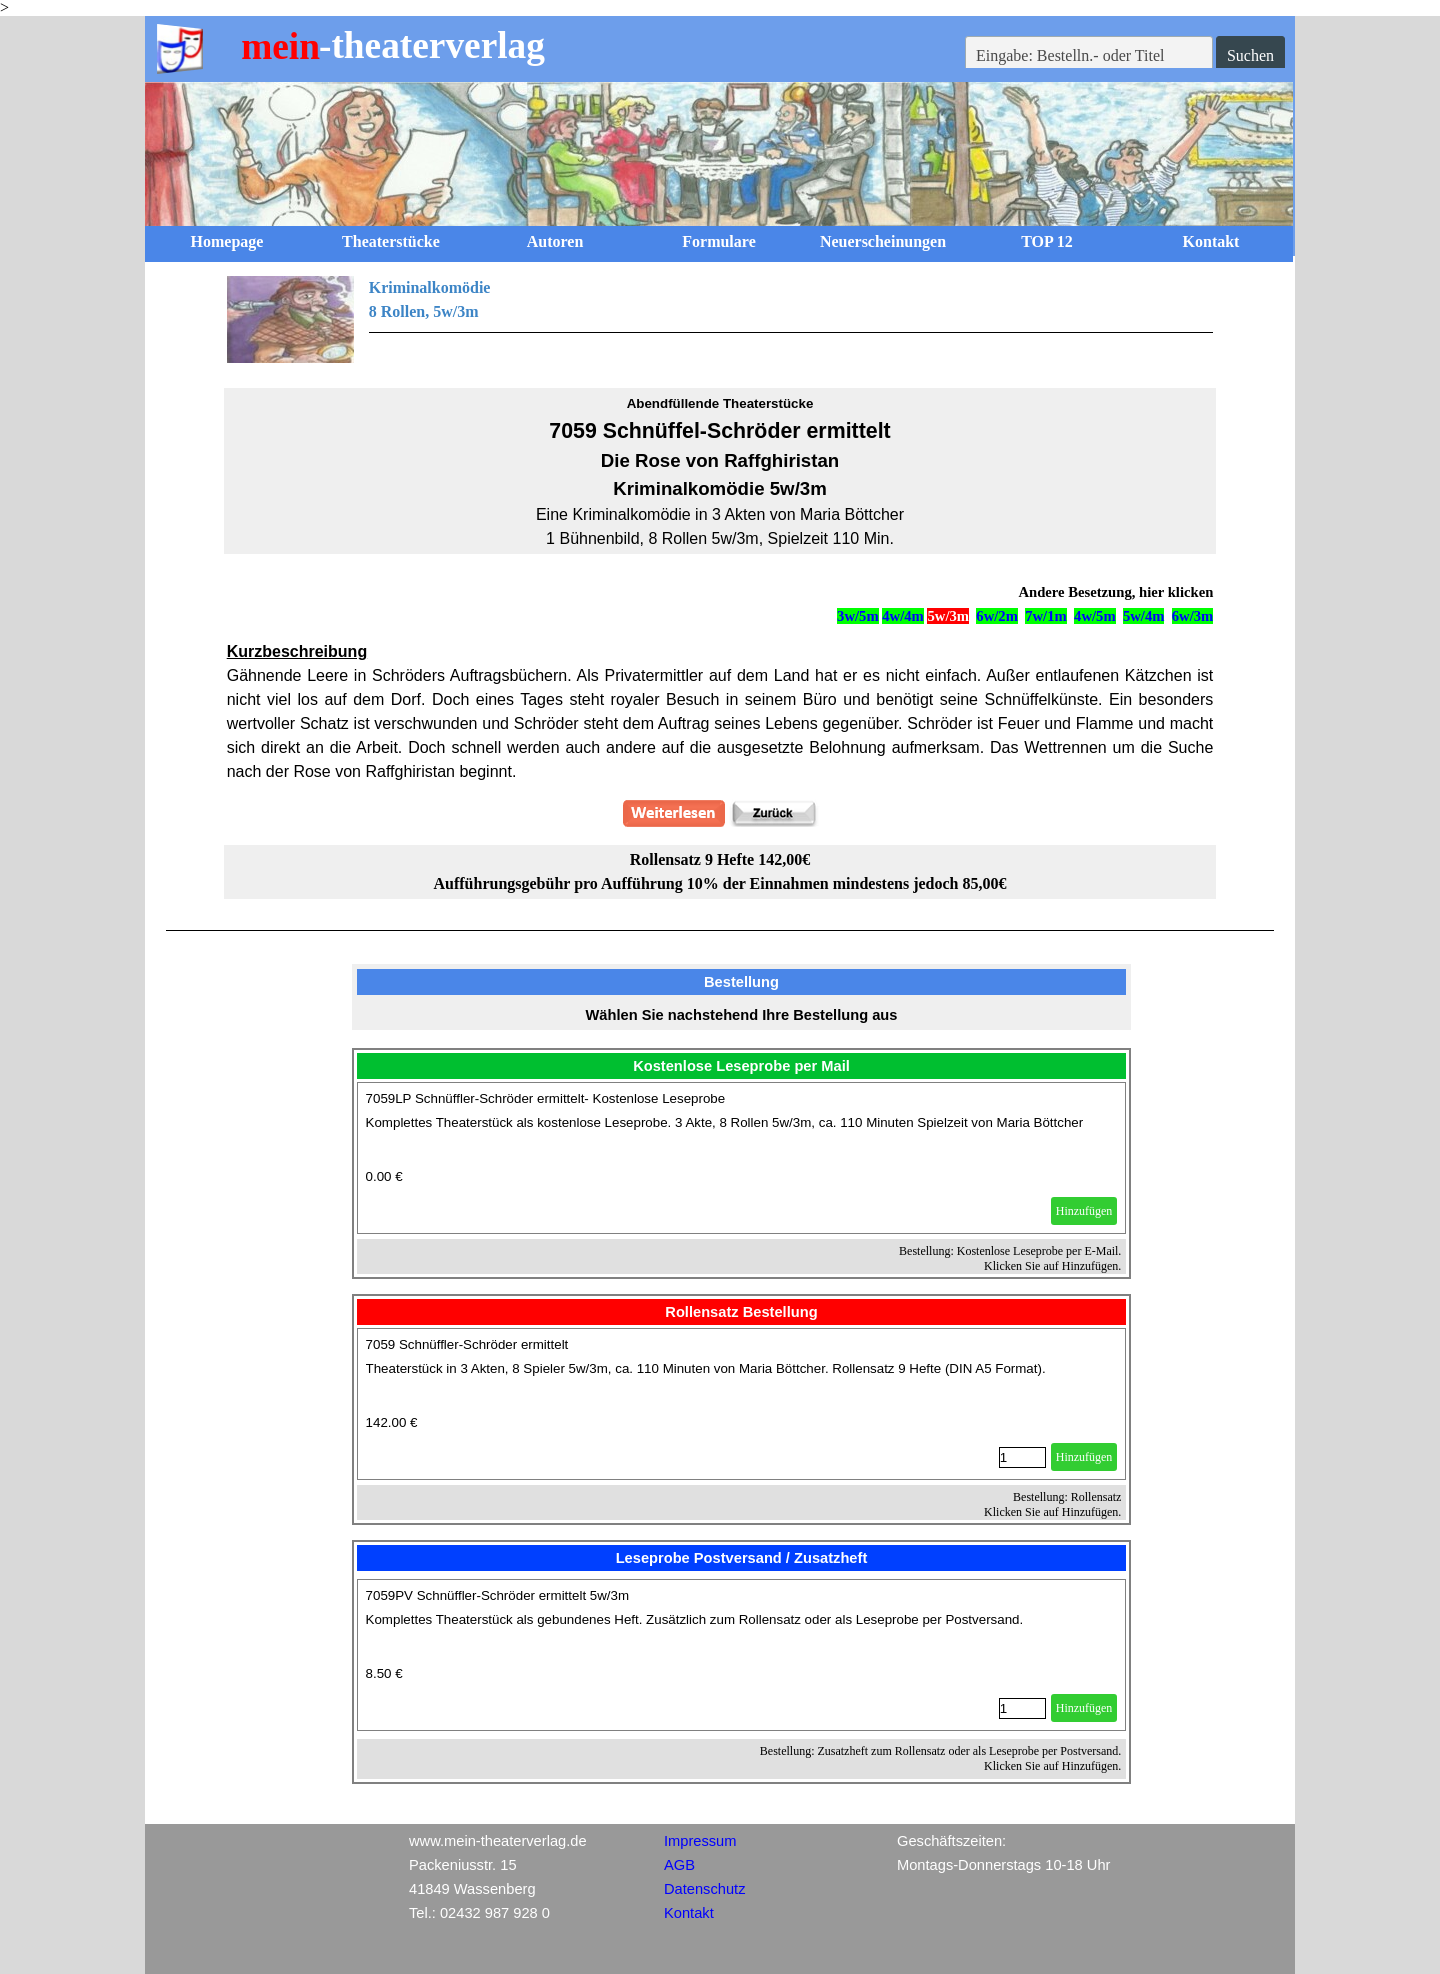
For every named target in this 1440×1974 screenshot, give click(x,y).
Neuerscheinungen (883, 241)
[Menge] (1022, 1457)
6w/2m (997, 616)
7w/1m (1046, 616)
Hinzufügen (1084, 1211)
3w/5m (858, 616)
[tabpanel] (720, 320)
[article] (742, 1158)
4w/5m (1095, 616)
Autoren (555, 241)
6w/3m (1193, 616)
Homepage (227, 241)
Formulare (718, 241)
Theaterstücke (391, 241)
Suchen (1250, 55)
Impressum (700, 1841)
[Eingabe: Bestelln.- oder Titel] (1089, 56)
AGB (679, 1865)
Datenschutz (704, 1889)
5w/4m (1144, 616)
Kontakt (1211, 241)
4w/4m (903, 616)
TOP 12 (1047, 241)
